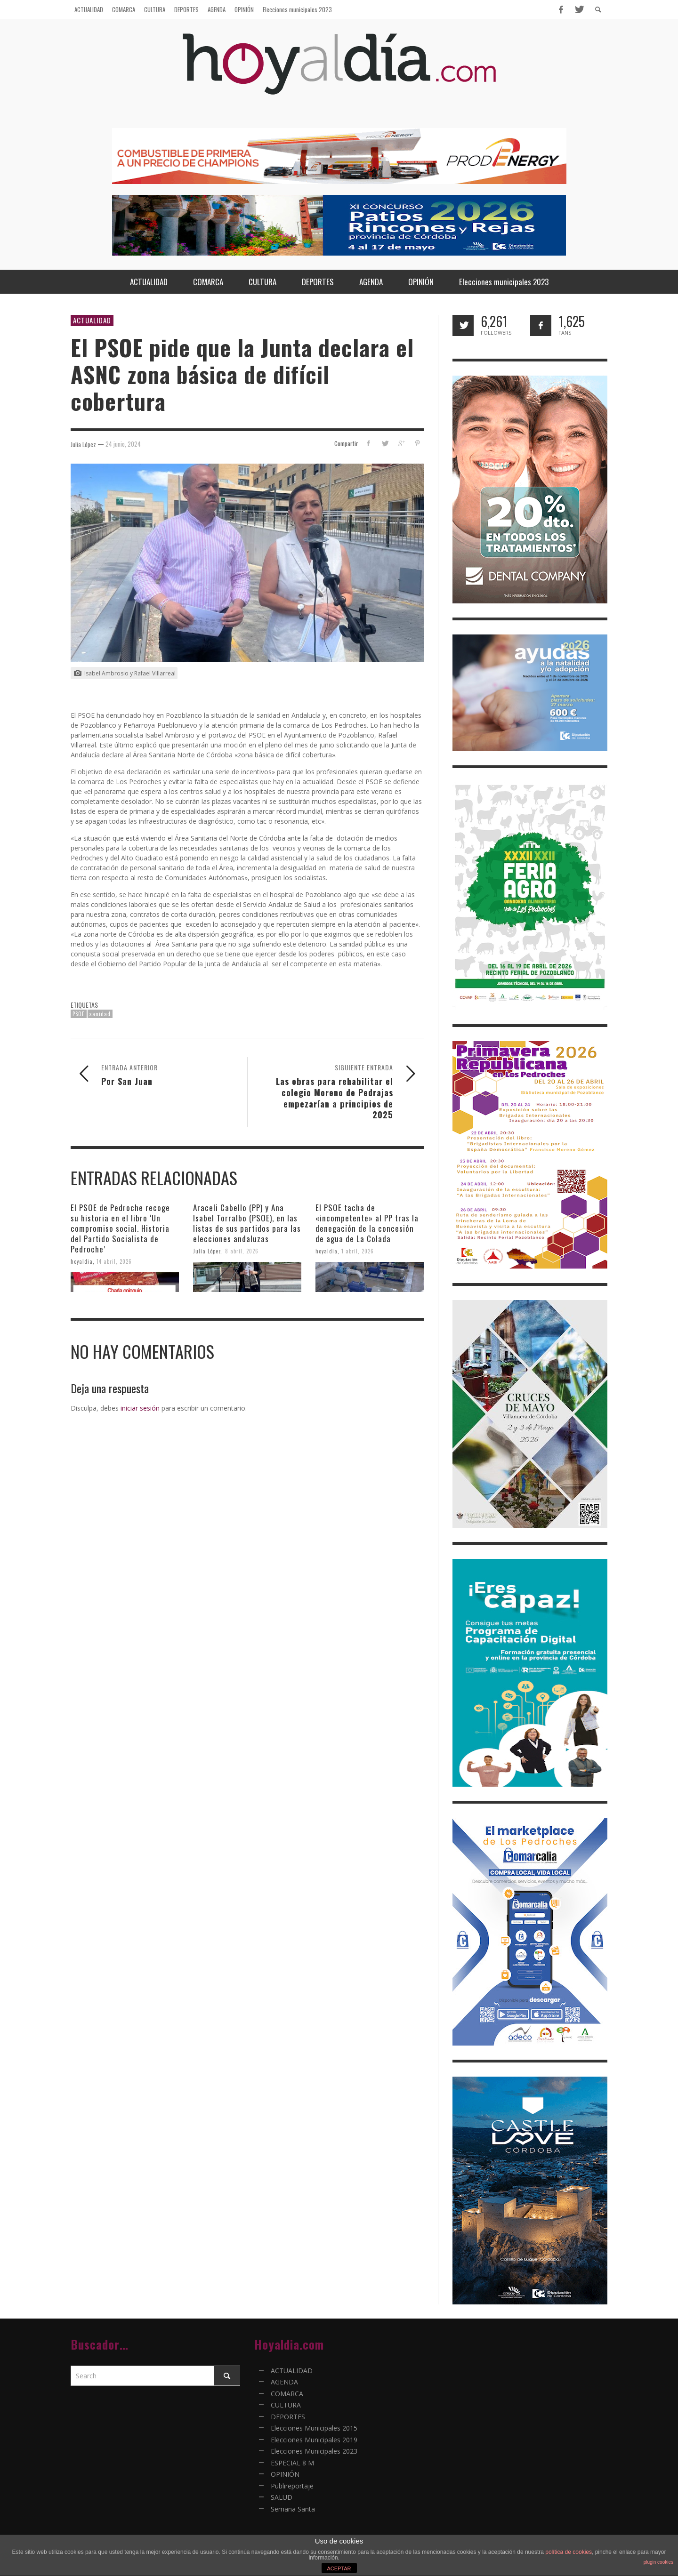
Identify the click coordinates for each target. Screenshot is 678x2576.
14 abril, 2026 (114, 1261)
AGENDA (284, 2381)
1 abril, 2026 (357, 1251)
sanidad (100, 1014)
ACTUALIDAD (92, 320)
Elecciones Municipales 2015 (314, 2428)
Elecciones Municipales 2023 (314, 2451)
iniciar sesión (140, 1408)
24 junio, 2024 (123, 444)
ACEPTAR (339, 2568)
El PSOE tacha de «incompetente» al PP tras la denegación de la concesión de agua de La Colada (367, 1223)
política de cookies (568, 2552)
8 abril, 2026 (241, 1251)
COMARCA (287, 2393)
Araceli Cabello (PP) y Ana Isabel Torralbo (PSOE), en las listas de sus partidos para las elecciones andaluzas (247, 1223)
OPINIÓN (285, 2474)
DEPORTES (288, 2416)
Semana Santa (293, 2508)
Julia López (207, 1251)
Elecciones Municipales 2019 (314, 2439)
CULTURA (286, 2404)
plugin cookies (658, 2562)
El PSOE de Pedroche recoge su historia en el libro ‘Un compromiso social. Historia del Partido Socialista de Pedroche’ (120, 1228)
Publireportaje (292, 2485)
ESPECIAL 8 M (292, 2462)
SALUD (281, 2497)
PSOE (79, 1014)
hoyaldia (82, 1261)
